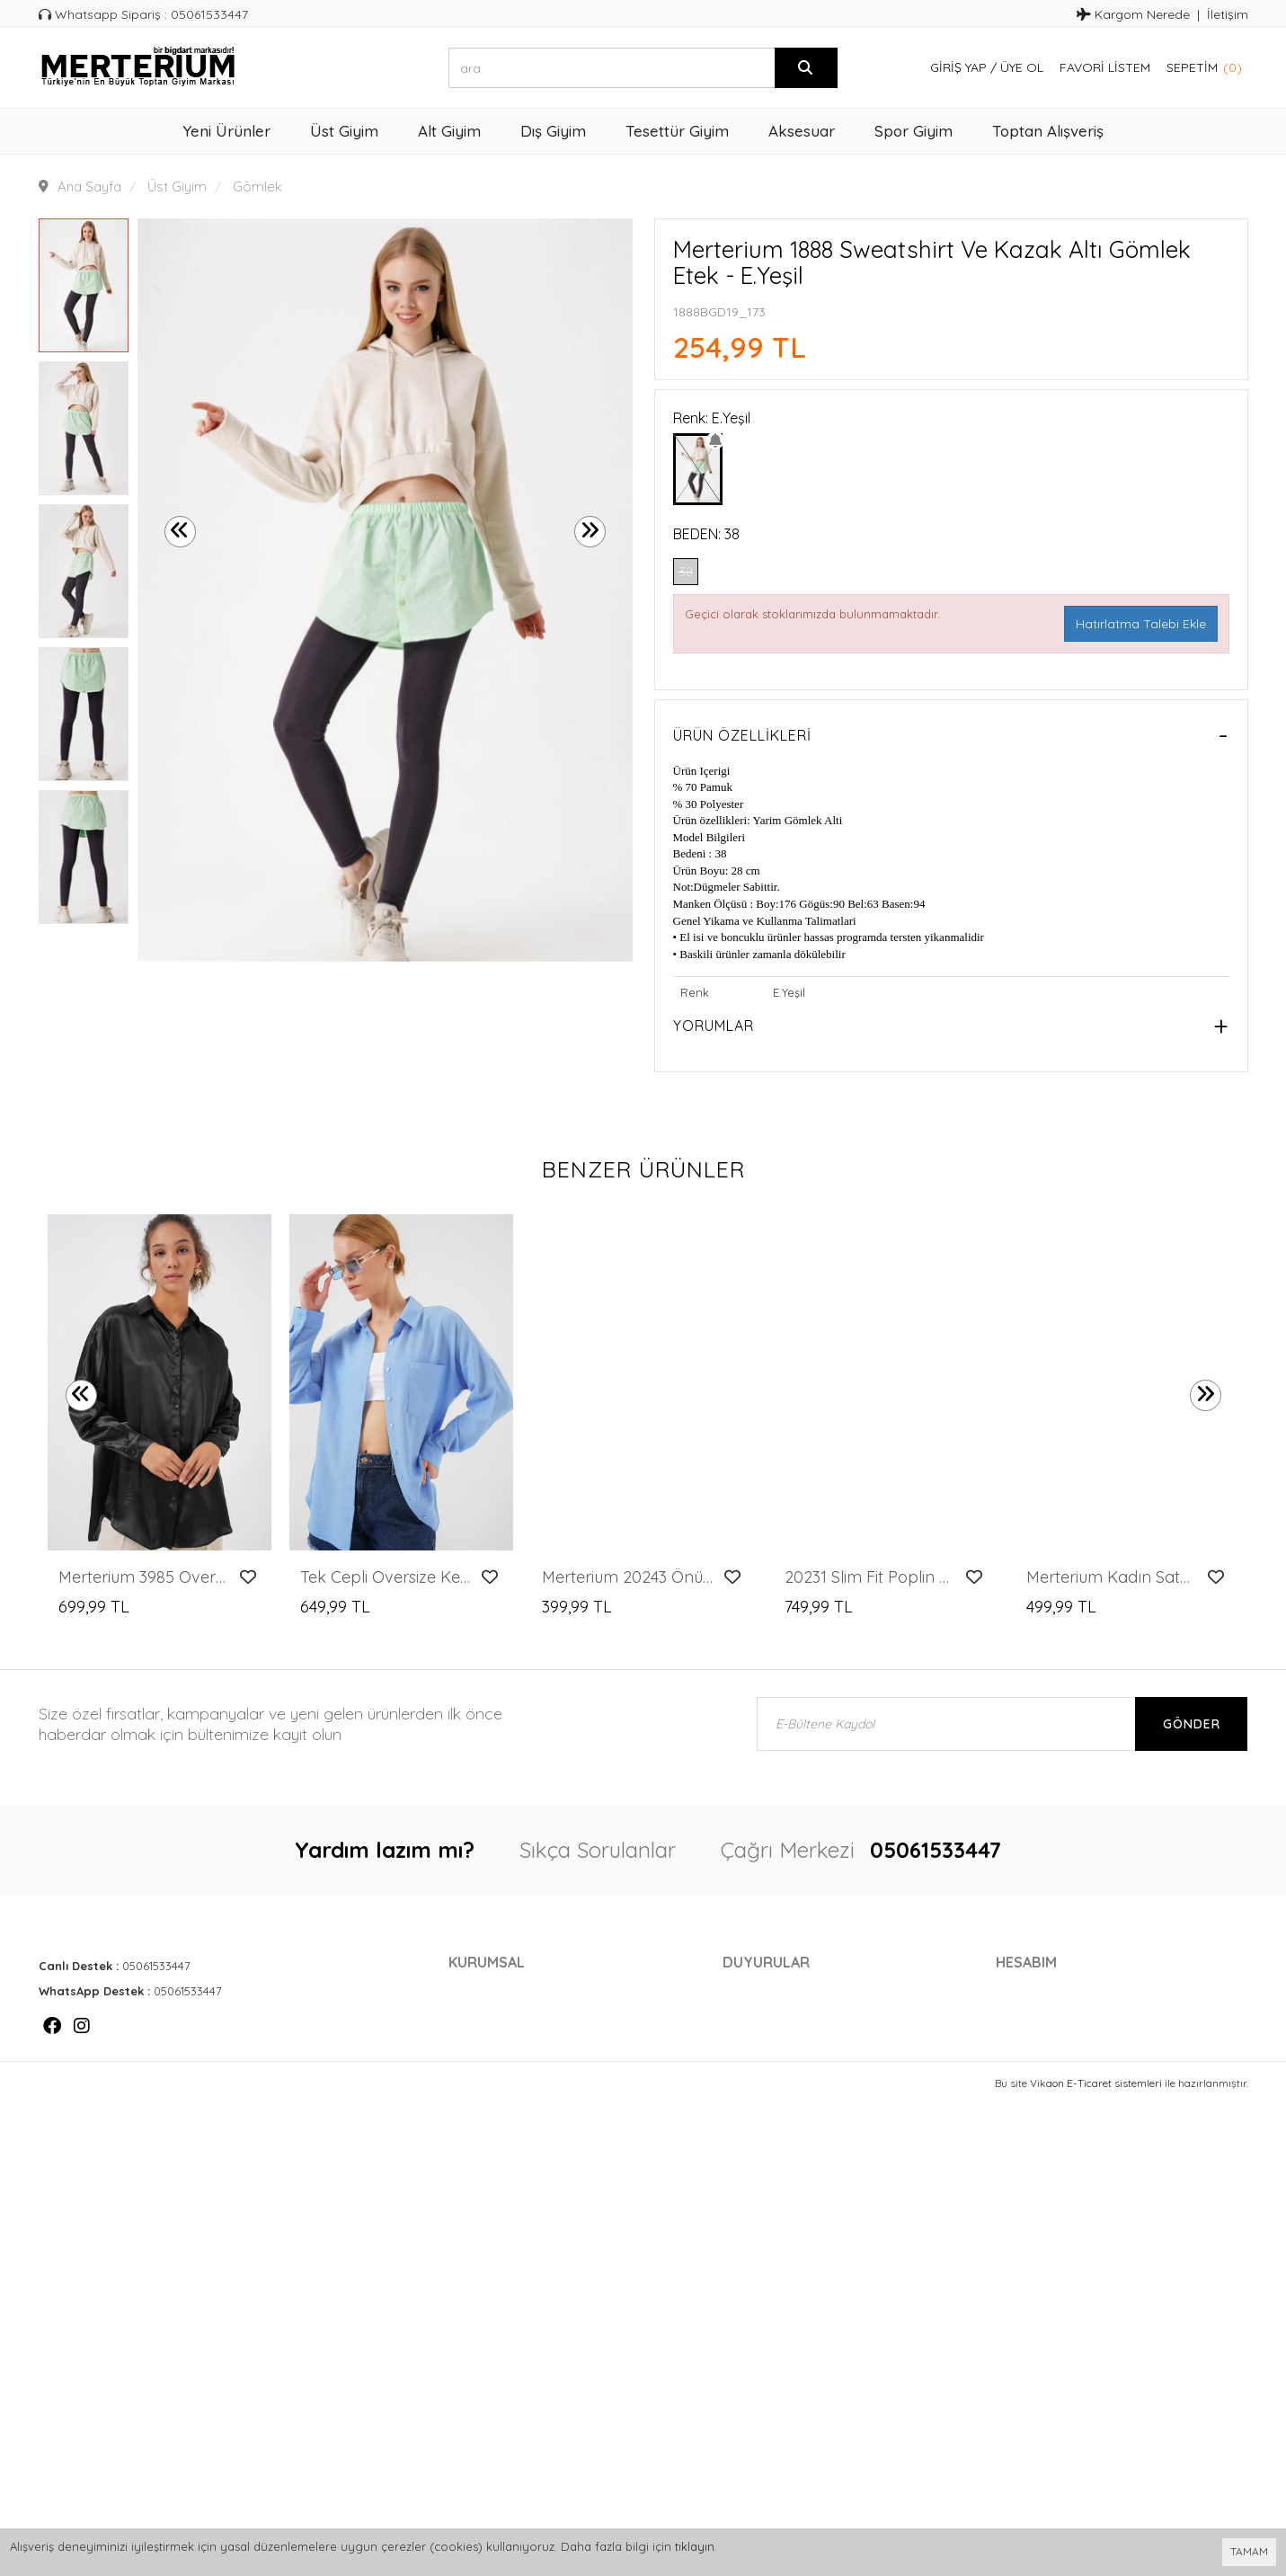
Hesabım (1024, 1989)
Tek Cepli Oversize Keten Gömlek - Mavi (386, 1577)
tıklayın (694, 2546)
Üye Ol (1021, 67)
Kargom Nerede (1133, 14)
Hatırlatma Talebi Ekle (1141, 624)
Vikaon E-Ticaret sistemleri (1096, 2150)
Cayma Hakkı (492, 2016)
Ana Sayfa (89, 186)
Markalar (758, 2016)
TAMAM (1249, 2551)
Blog (741, 2043)
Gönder (1191, 1724)
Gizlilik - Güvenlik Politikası (551, 2043)
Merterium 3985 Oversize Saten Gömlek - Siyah (144, 1577)
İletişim (1227, 14)
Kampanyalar (771, 1989)
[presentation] (180, 531)
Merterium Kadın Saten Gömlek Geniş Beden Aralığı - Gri (1112, 1577)
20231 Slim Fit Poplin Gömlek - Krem (870, 1577)
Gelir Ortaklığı (503, 2070)
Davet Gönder (1049, 2097)
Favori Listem (1105, 67)
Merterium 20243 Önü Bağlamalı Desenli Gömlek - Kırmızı (628, 1577)
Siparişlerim (1039, 2016)
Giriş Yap (958, 67)
